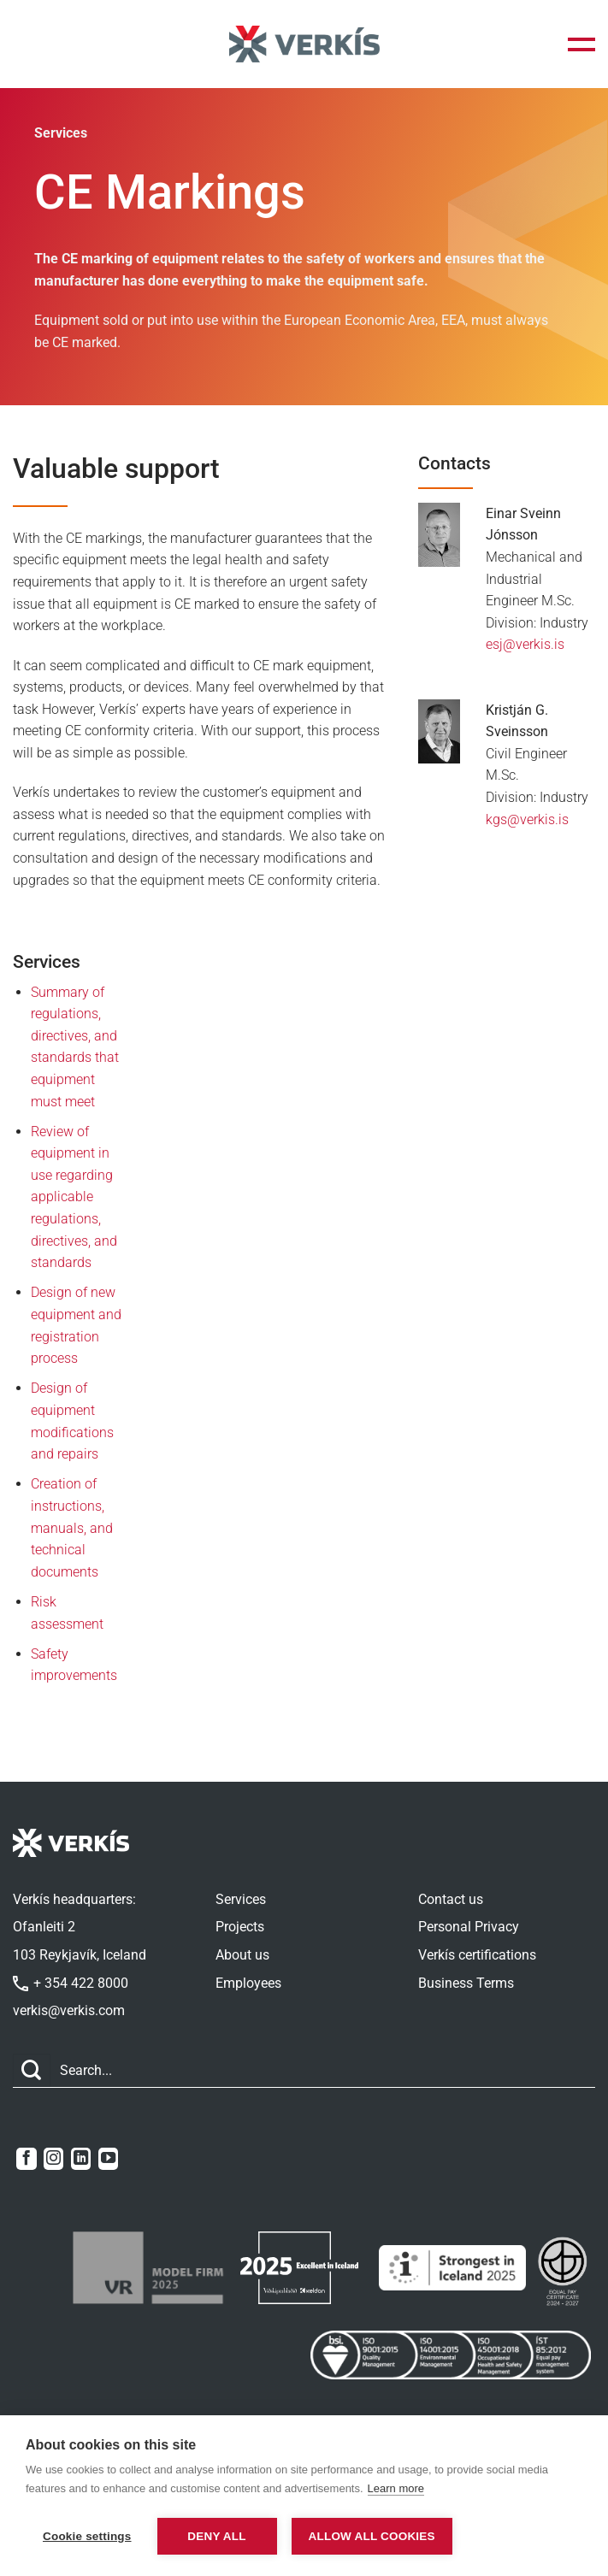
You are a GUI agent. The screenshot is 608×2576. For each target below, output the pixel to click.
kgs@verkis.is (527, 819)
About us (242, 1955)
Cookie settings (87, 2536)
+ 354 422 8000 (70, 1983)
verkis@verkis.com (69, 2010)
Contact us (450, 1899)
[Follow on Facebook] (26, 2159)
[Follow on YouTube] (108, 2159)
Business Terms (466, 1983)
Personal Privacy (468, 1927)
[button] (581, 44)
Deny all (216, 2536)
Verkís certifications (477, 1955)
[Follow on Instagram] (53, 2159)
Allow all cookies (377, 2536)
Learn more (396, 2491)
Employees (248, 1983)
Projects (239, 1927)
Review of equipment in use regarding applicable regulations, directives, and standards (74, 1197)
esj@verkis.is (525, 644)
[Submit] (31, 2070)
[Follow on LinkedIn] (81, 2159)
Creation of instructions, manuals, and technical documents (72, 1527)
